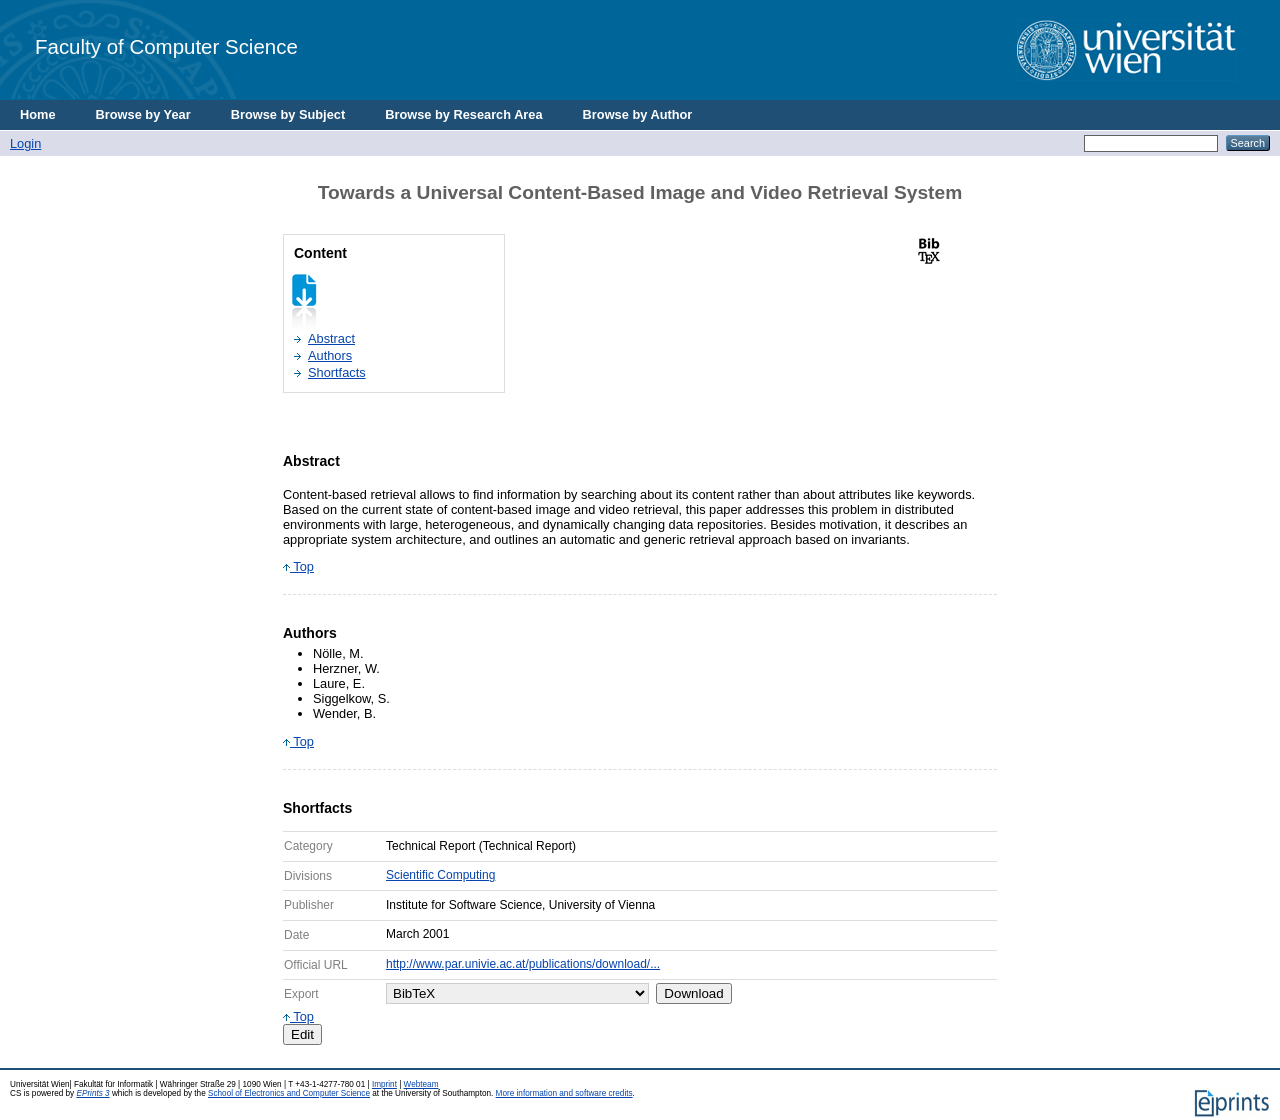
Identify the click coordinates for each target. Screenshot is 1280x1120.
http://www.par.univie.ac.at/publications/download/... (523, 964)
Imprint (384, 1084)
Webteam (421, 1084)
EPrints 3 (92, 1093)
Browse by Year (143, 114)
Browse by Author (638, 114)
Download (693, 993)
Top (298, 566)
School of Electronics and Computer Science (289, 1093)
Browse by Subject (288, 114)
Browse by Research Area (463, 114)
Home (38, 114)
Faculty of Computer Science (166, 46)
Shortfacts (337, 372)
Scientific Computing (440, 875)
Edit (302, 1034)
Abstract (331, 338)
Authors (330, 355)
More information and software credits (564, 1093)
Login (25, 143)
